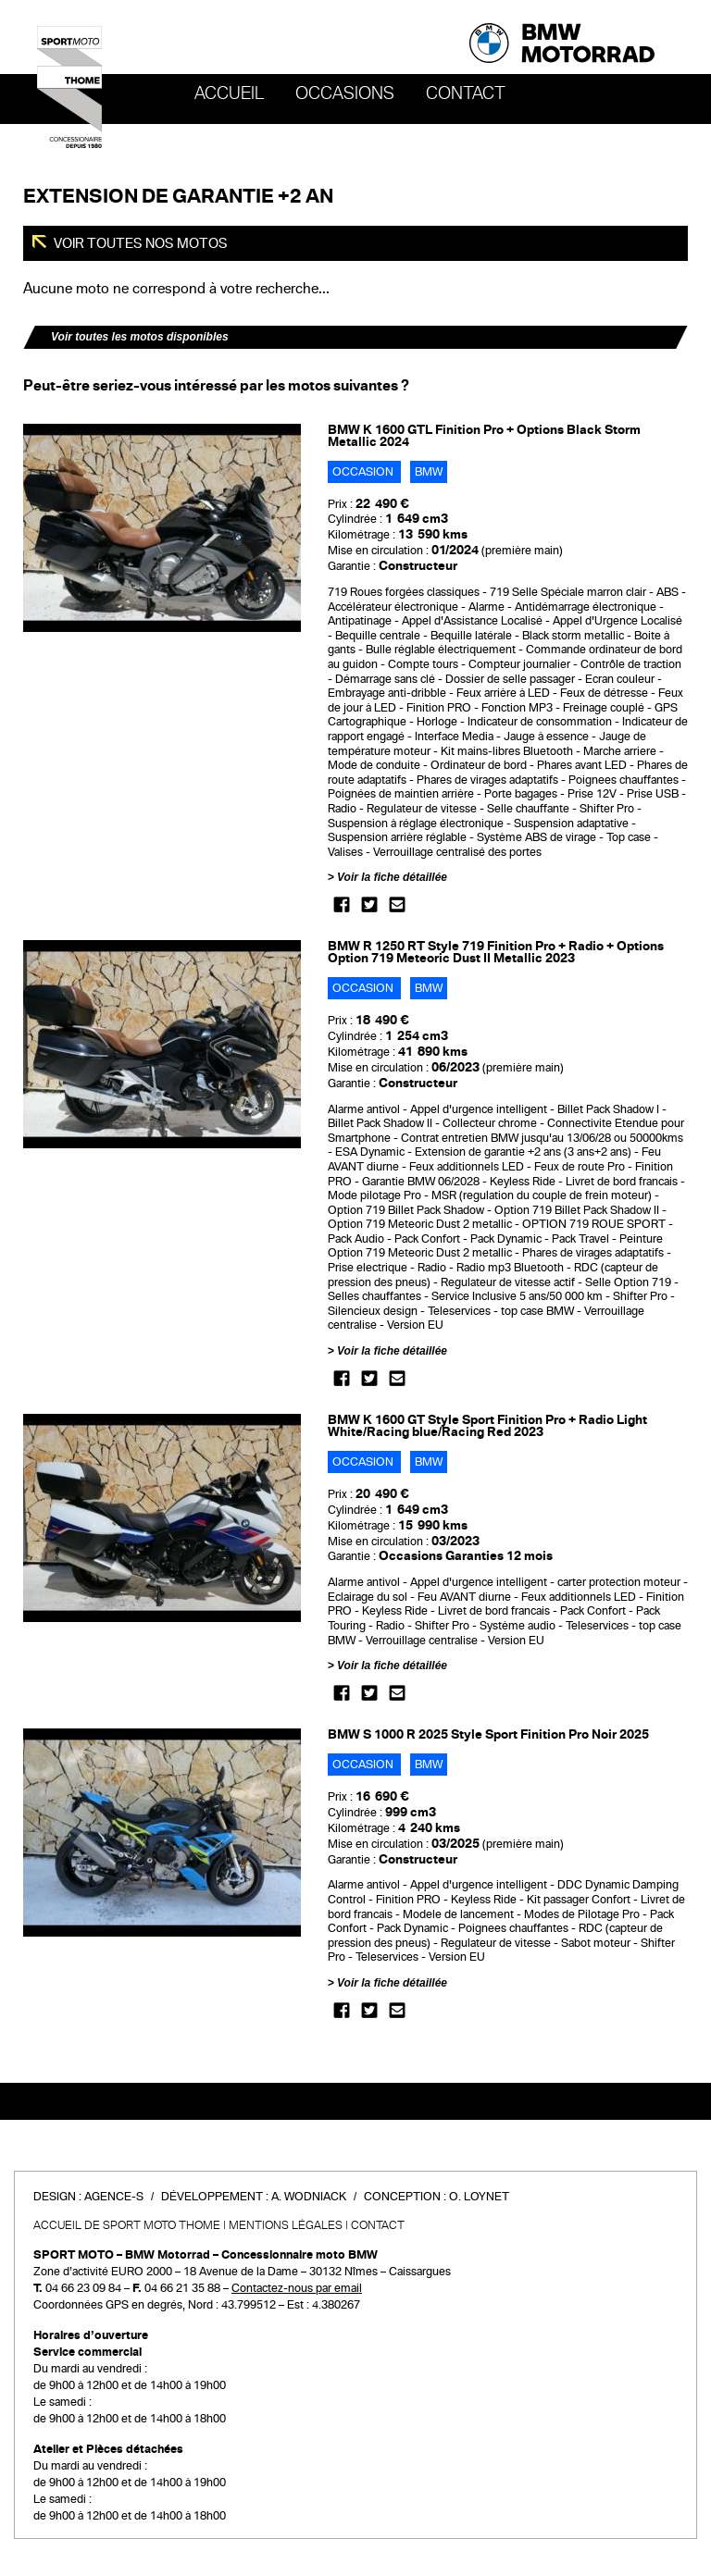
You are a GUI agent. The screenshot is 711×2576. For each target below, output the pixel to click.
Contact (465, 93)
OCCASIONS (344, 93)
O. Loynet (479, 2196)
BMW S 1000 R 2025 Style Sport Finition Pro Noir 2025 (488, 1734)
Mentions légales (286, 2225)
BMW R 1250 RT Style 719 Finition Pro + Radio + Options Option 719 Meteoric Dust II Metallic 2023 (496, 952)
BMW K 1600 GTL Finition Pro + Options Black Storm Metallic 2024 (484, 436)
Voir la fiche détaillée (392, 877)
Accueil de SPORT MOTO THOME (126, 2225)
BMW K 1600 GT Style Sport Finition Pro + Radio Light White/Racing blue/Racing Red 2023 (487, 1426)
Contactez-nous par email (296, 2288)
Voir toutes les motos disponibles (140, 336)
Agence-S (113, 2196)
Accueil (229, 93)
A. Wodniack (308, 2196)
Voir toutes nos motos (139, 243)
